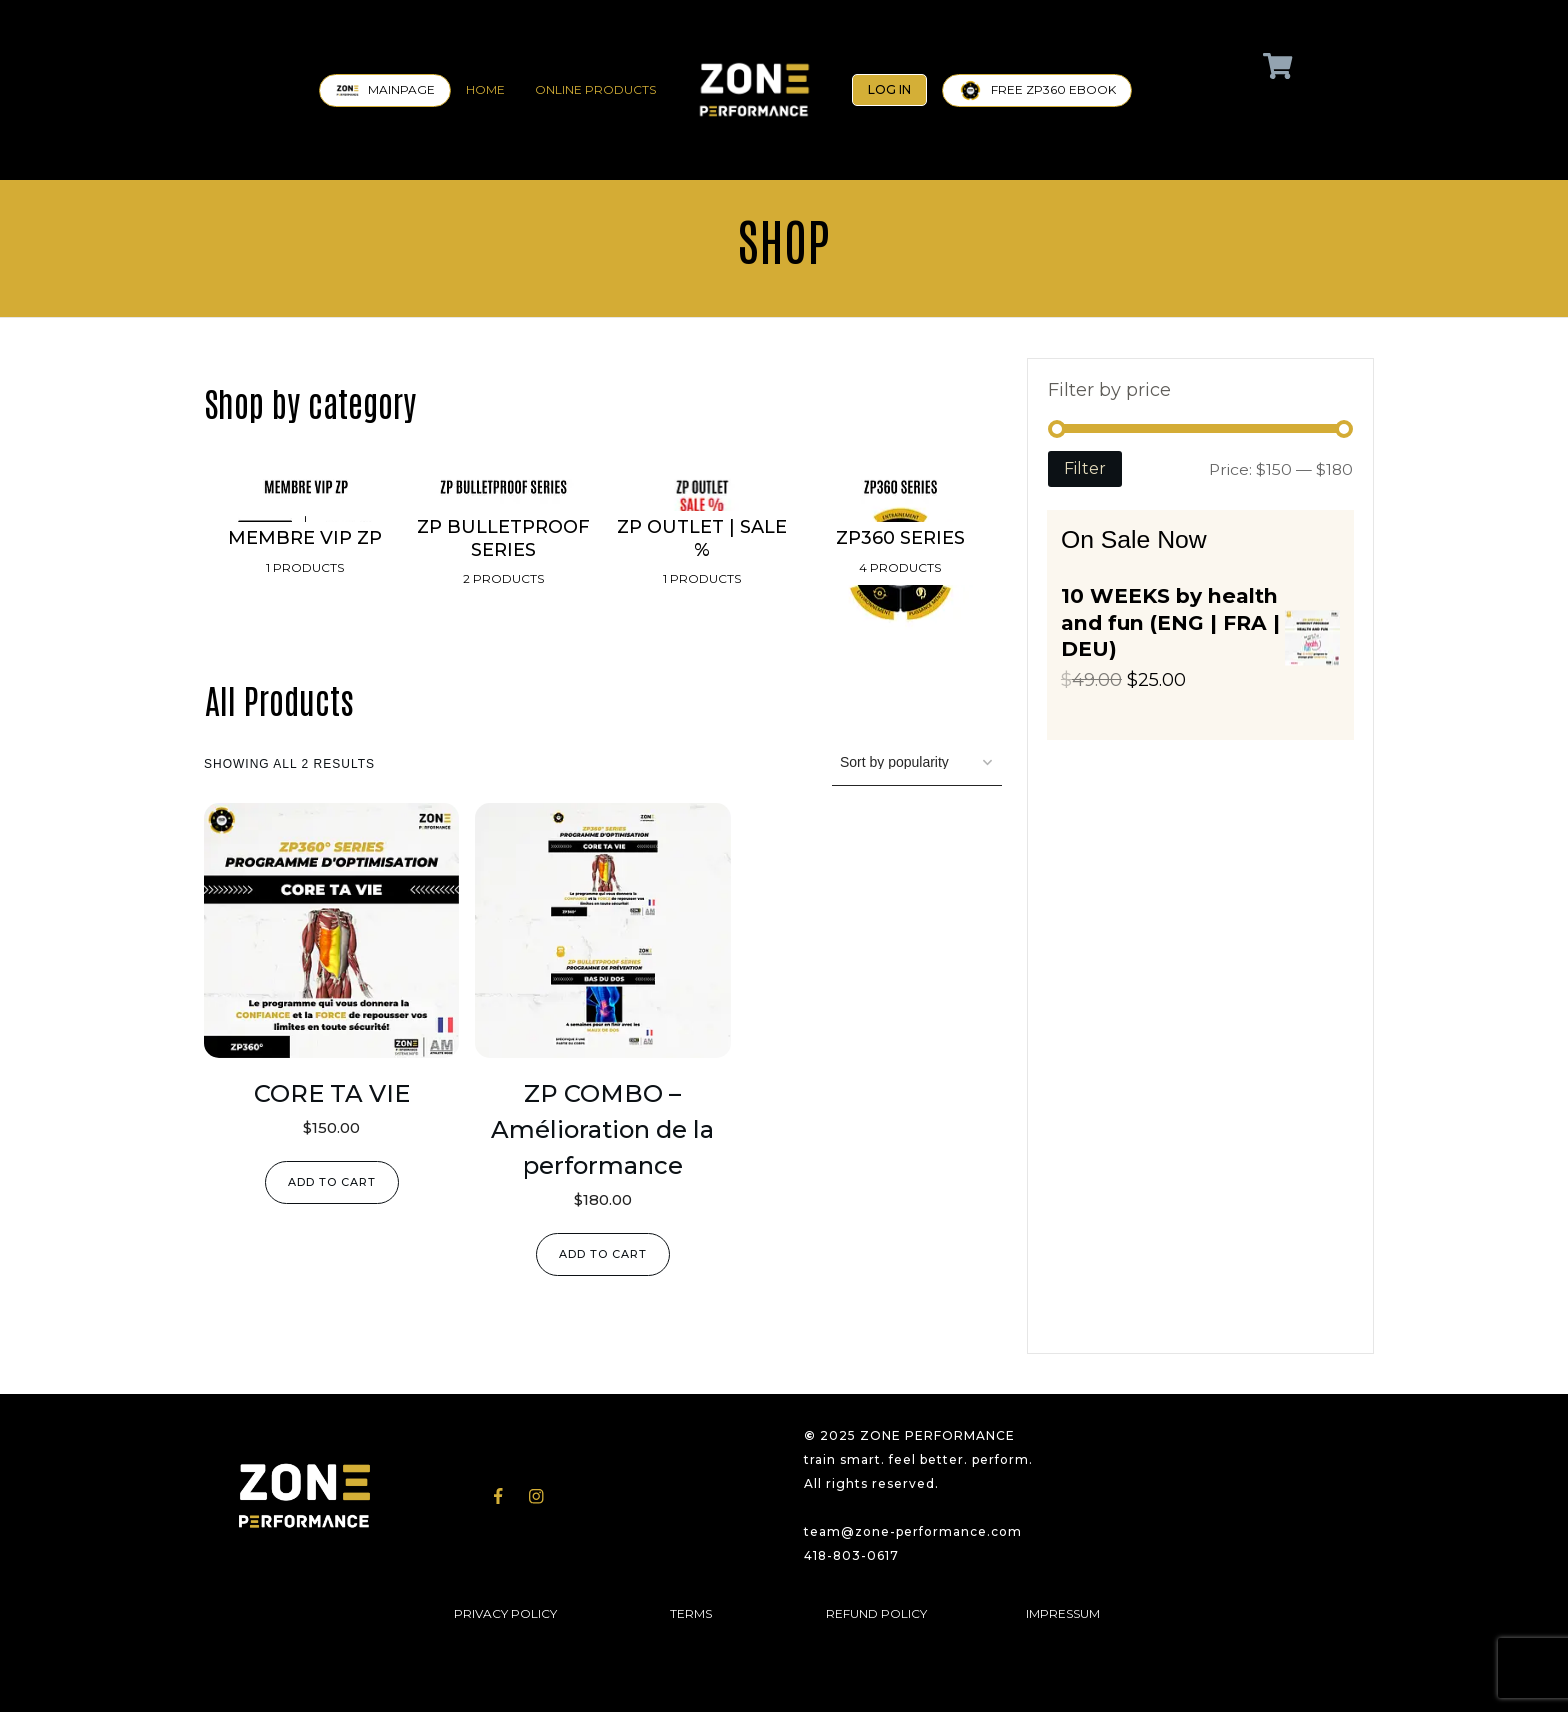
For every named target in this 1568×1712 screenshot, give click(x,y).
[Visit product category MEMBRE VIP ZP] (305, 554)
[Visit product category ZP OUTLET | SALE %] (702, 554)
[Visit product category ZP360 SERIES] (900, 554)
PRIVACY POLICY (505, 1613)
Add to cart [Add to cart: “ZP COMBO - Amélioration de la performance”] (603, 1254)
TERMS (691, 1613)
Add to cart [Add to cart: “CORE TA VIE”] (332, 1182)
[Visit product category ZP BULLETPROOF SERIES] (503, 554)
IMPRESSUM (1063, 1613)
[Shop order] (917, 763)
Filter (1085, 468)
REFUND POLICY (876, 1613)
